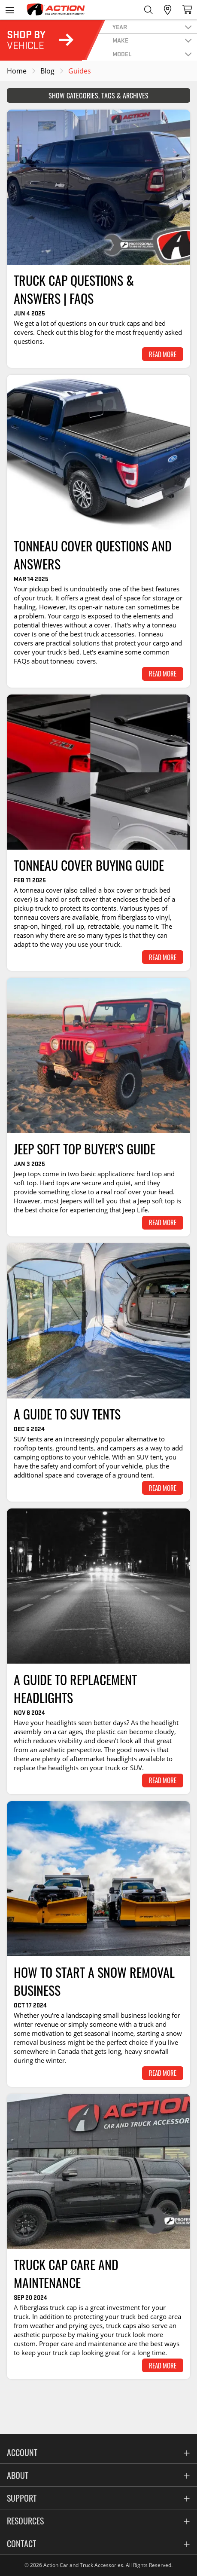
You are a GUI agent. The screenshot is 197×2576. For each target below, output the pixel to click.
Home (17, 70)
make (120, 40)
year (119, 26)
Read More (162, 354)
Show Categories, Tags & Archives (98, 95)
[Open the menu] (9, 9)
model (122, 53)
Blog (47, 70)
